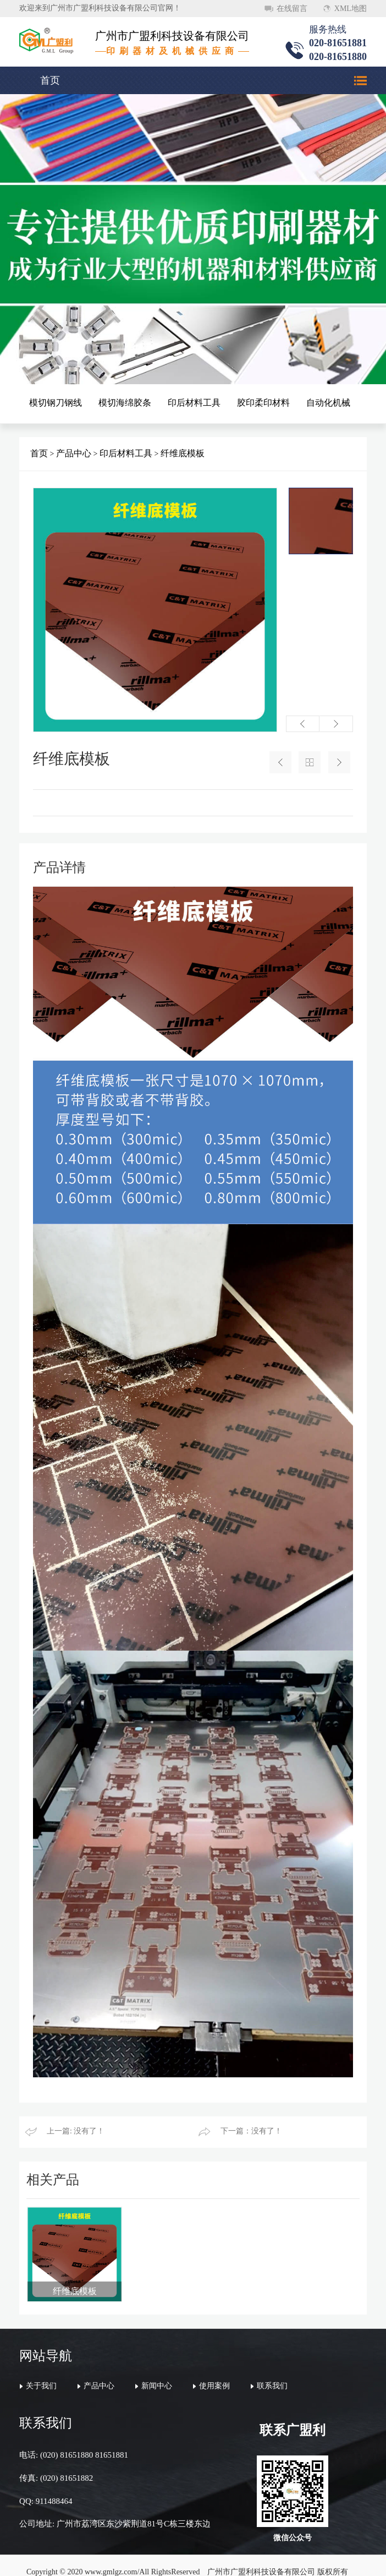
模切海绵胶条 (124, 402)
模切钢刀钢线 (55, 402)
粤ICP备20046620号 (149, 2559)
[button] (302, 724)
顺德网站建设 (208, 2559)
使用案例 (214, 2363)
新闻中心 (156, 2363)
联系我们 (272, 2363)
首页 (50, 80)
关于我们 (41, 2363)
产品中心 (73, 453)
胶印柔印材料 (263, 402)
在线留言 (292, 8)
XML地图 (350, 8)
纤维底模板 (183, 453)
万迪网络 (254, 2559)
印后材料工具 (194, 402)
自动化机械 (328, 402)
